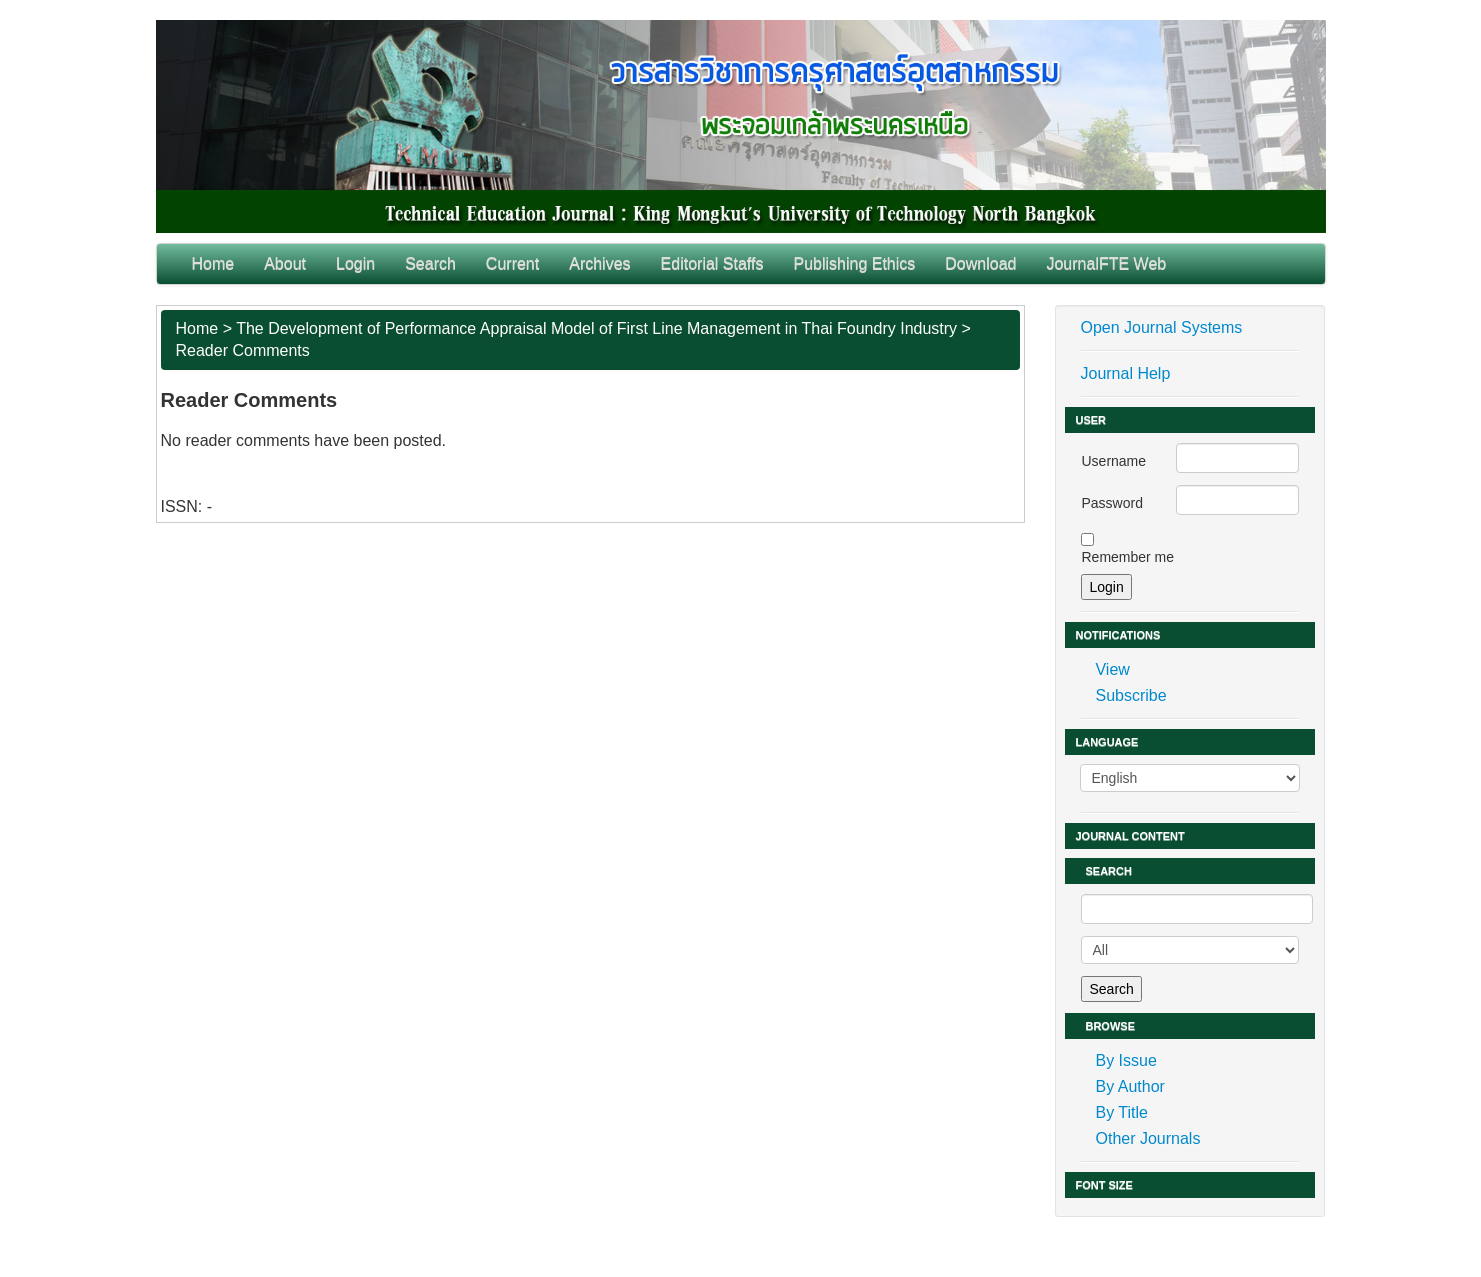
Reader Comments (243, 350)
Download (980, 263)
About (285, 263)
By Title (1121, 1112)
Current (512, 263)
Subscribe (1130, 695)
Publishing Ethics (854, 263)
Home (213, 263)
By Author (1129, 1086)
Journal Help (1125, 373)
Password (1111, 503)
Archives (599, 263)
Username (1113, 461)
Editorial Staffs (712, 263)
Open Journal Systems (1161, 327)
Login (355, 263)
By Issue (1125, 1060)
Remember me (1127, 557)
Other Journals (1147, 1138)
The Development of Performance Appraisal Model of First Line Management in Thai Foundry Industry (596, 328)
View (1112, 669)
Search (430, 263)
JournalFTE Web (1106, 263)
